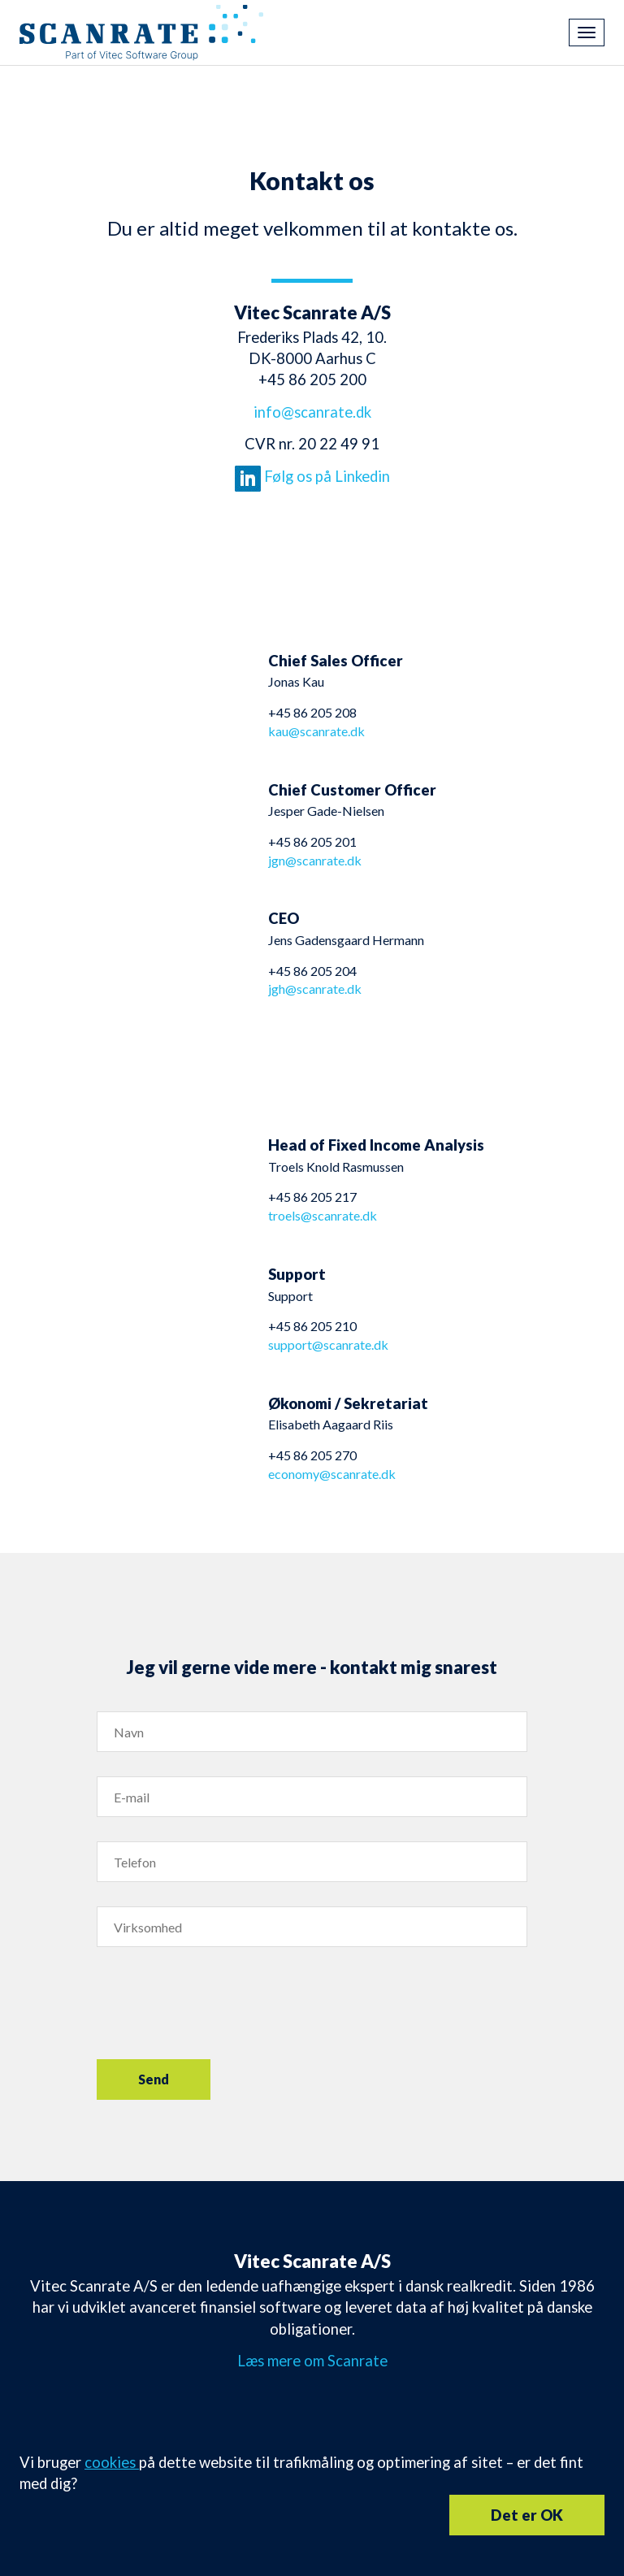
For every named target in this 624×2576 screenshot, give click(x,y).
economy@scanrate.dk (332, 1473)
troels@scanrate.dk (322, 1215)
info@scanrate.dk (312, 412)
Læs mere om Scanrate (312, 2361)
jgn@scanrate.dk (315, 860)
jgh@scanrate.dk (315, 988)
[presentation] (220, 2003)
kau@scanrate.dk (316, 731)
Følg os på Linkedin (312, 476)
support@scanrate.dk (328, 1344)
